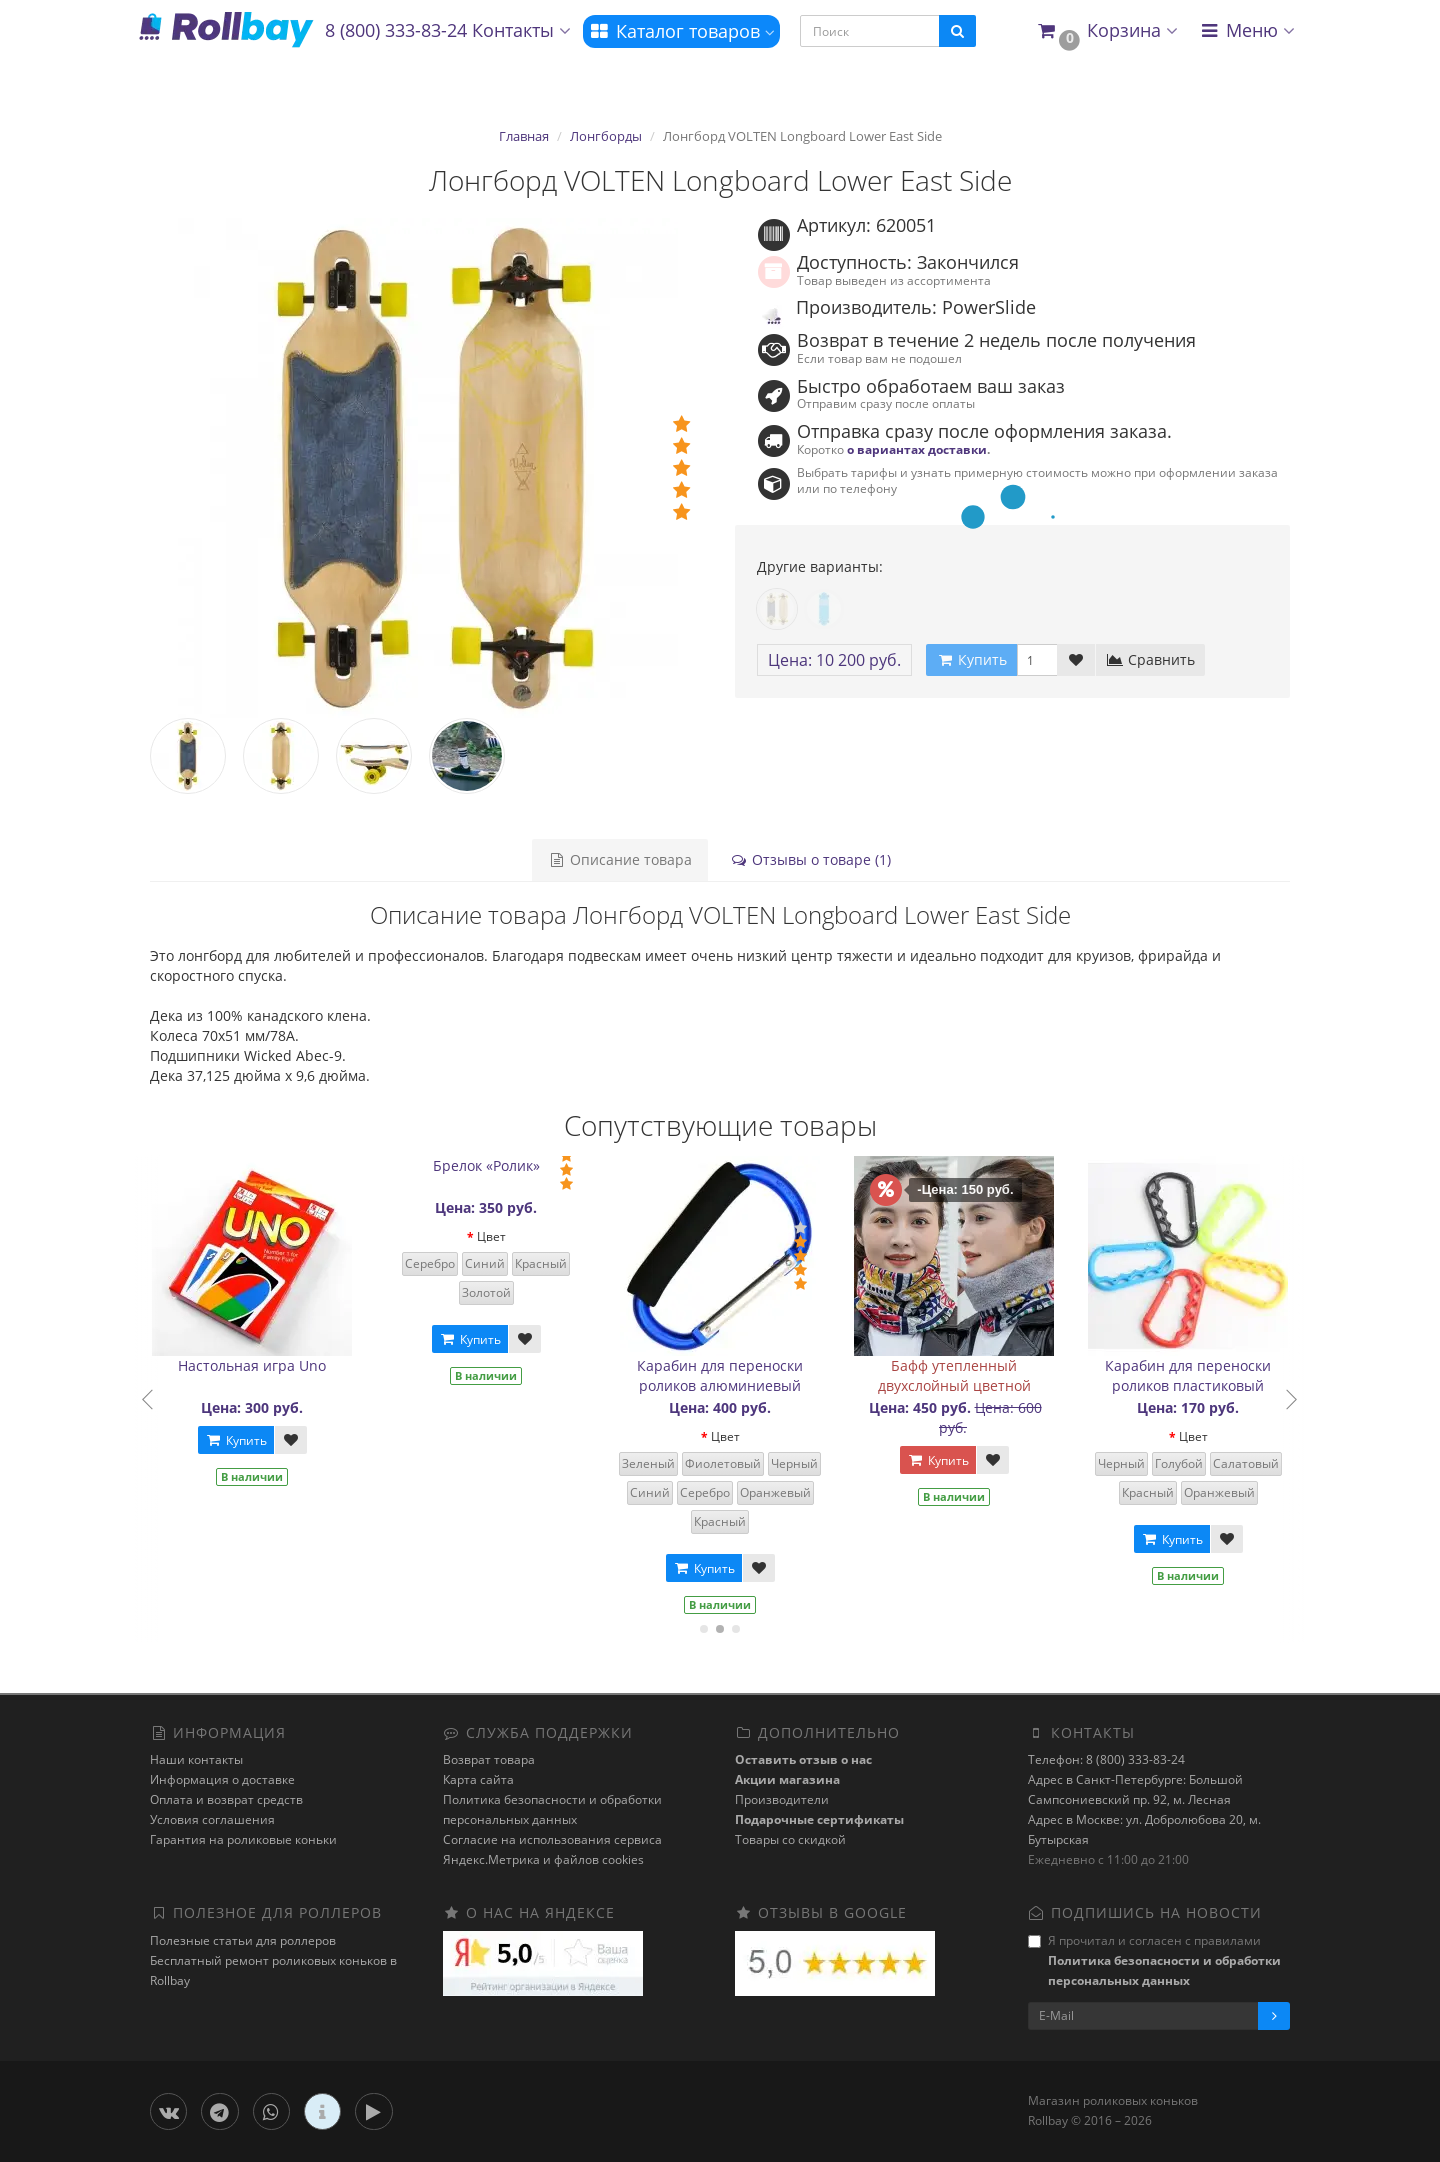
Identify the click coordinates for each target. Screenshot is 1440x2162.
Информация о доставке (222, 1779)
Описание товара (620, 859)
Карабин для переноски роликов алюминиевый (731, 1375)
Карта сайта (478, 1779)
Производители (782, 1799)
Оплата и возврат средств (226, 1799)
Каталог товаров (681, 31)
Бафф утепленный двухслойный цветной (964, 1375)
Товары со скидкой (790, 1839)
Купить (246, 1440)
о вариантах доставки (917, 449)
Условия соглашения (212, 1819)
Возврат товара (489, 1759)
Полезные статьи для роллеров (243, 1940)
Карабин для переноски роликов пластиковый (1199, 1375)
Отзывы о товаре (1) (810, 859)
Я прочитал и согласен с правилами (1154, 1960)
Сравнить (1150, 659)
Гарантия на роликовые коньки (243, 1839)
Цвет (501, 1236)
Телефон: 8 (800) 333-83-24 (1106, 1759)
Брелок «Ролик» (496, 1165)
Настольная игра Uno (263, 1365)
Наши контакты (196, 1759)
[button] (1106, 31)
